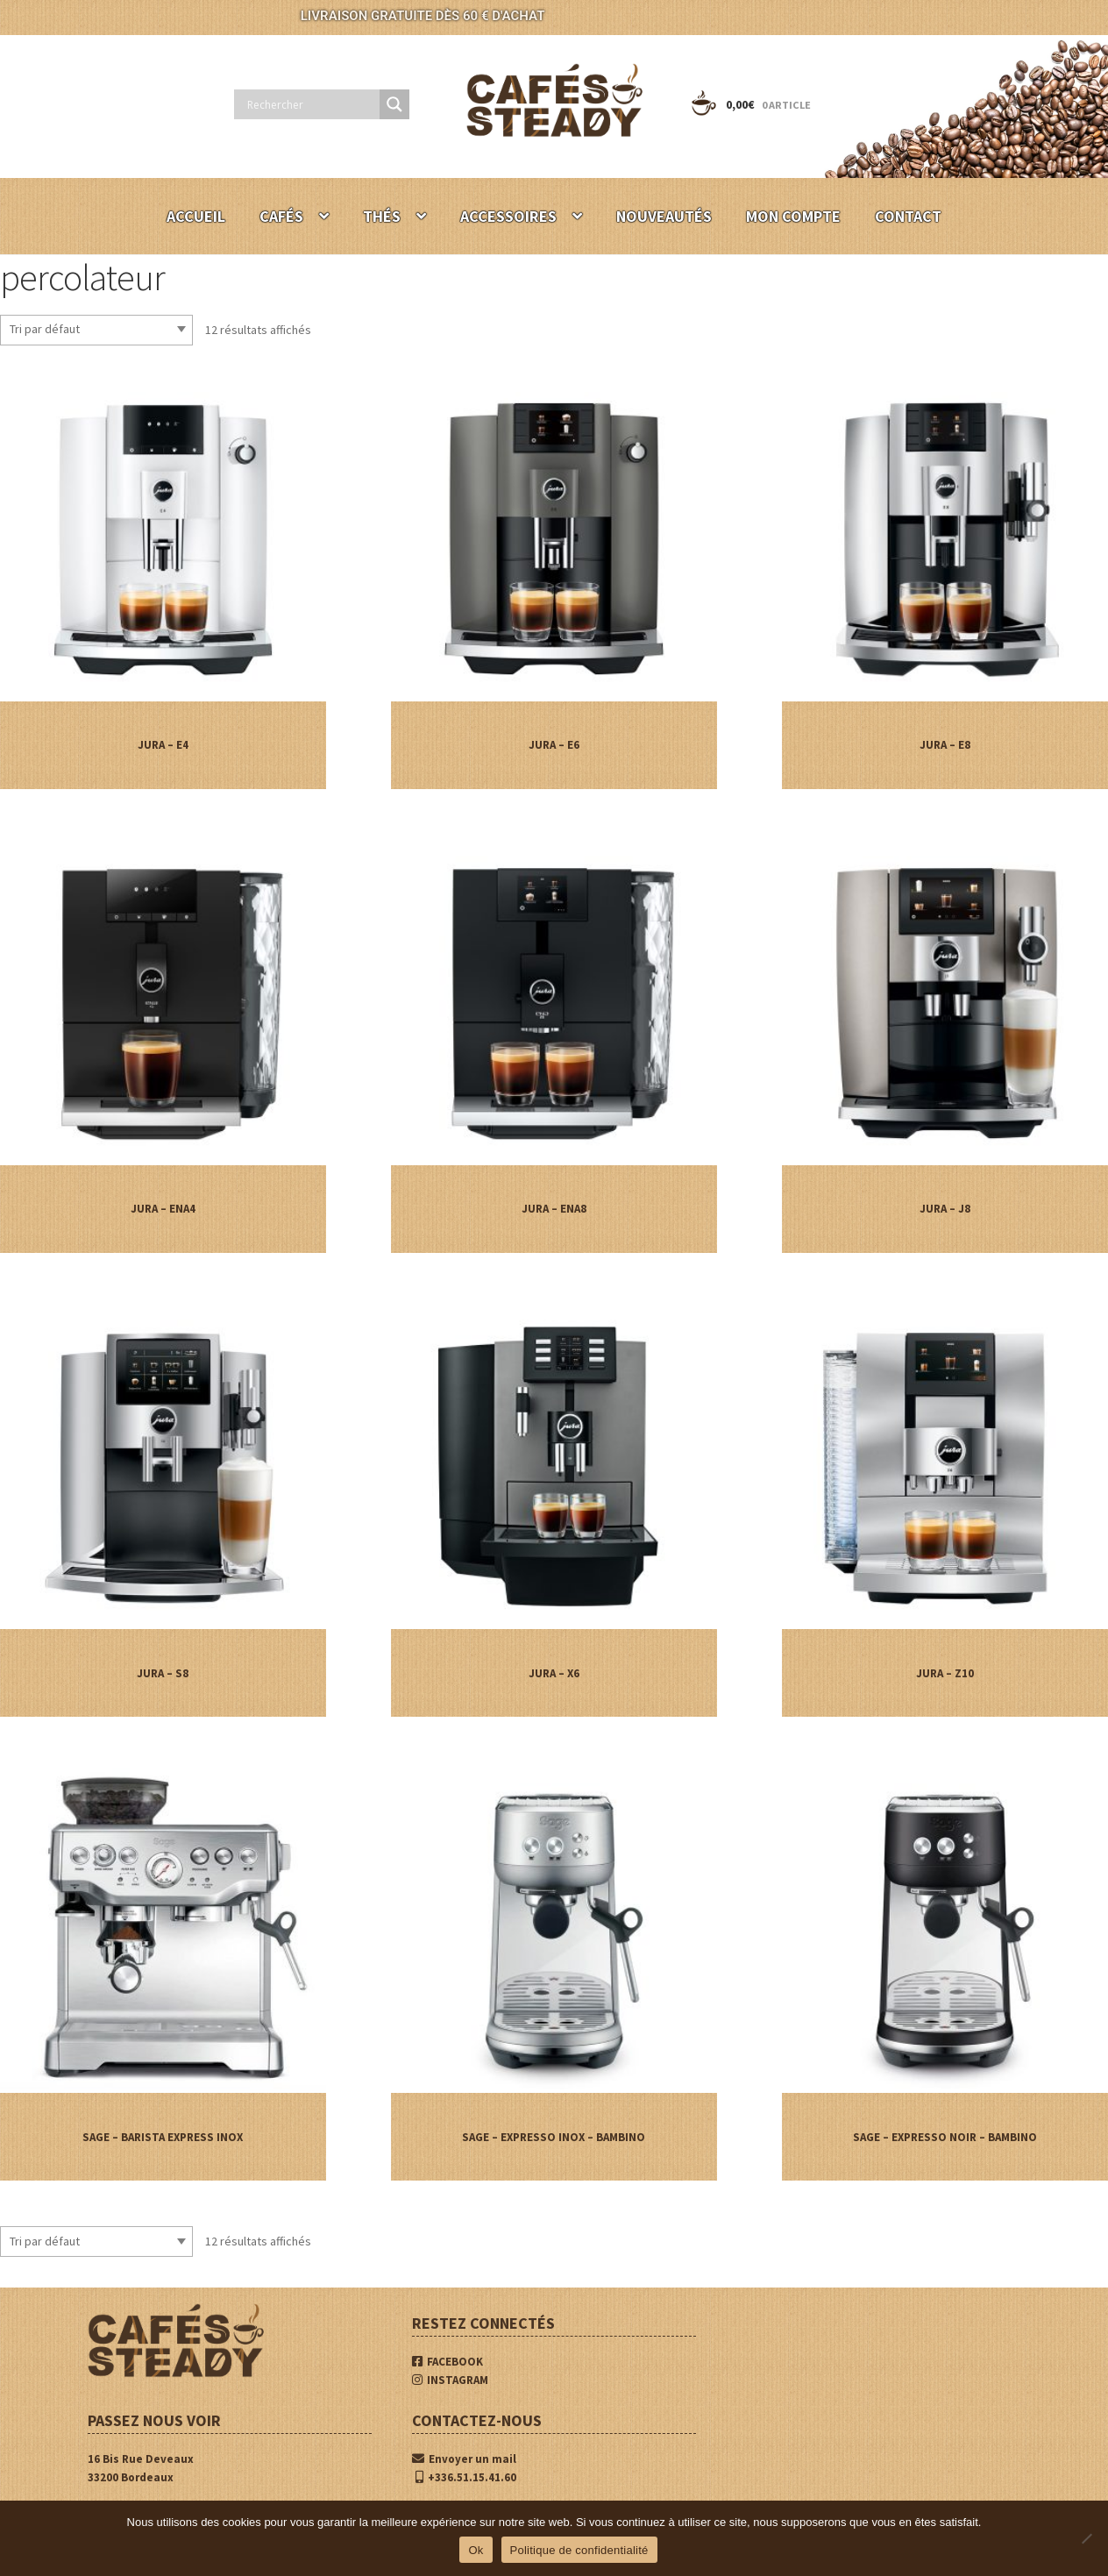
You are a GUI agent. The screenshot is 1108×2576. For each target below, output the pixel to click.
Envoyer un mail (464, 2458)
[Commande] (96, 330)
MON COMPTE (793, 216)
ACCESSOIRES (508, 216)
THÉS (382, 216)
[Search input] (311, 104)
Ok (475, 2550)
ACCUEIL (196, 216)
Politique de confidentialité (579, 2550)
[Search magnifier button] (394, 104)
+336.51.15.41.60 (466, 2477)
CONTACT (908, 216)
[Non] (1086, 2538)
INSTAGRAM (450, 2380)
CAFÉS (281, 216)
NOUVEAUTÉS (664, 216)
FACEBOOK (447, 2361)
